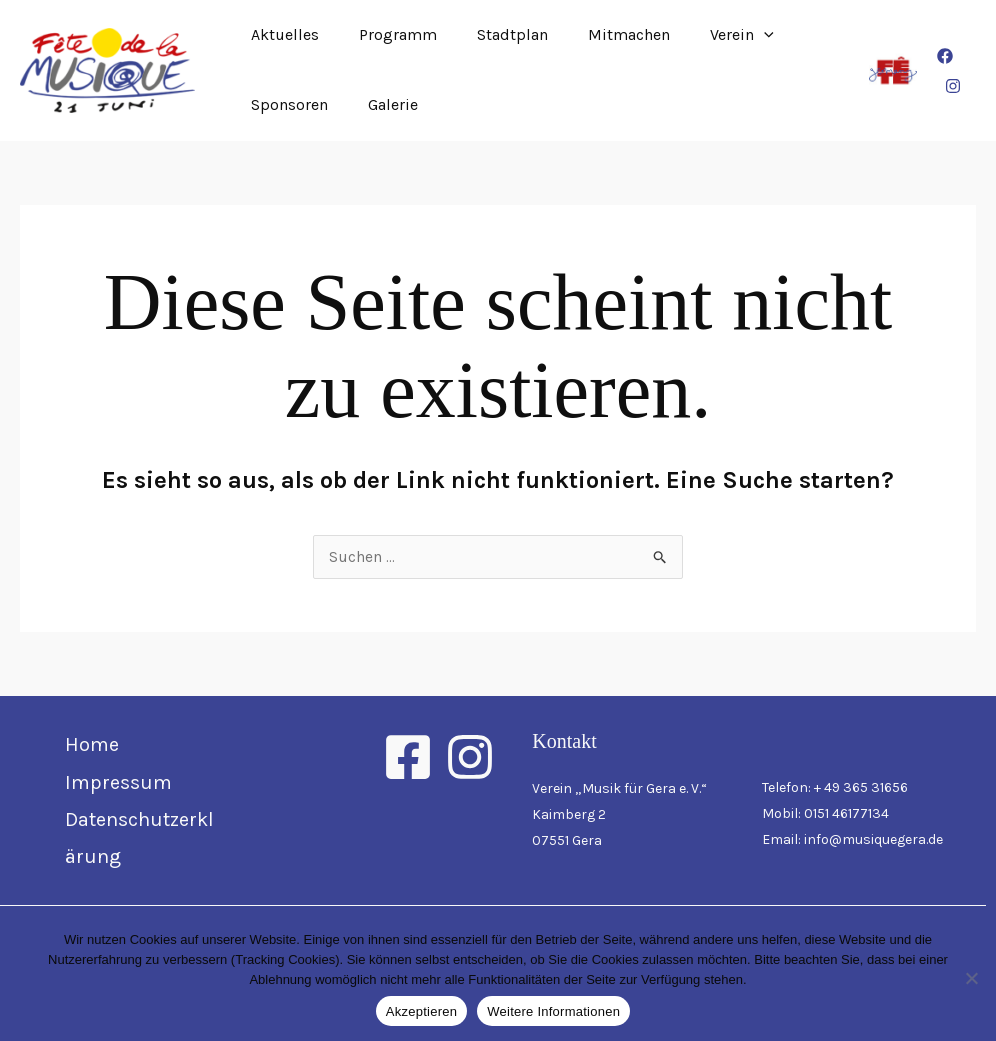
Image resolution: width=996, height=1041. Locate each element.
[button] (728, 35)
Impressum (118, 783)
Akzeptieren (421, 1011)
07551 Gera (567, 841)
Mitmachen (601, 34)
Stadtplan (492, 34)
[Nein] (971, 978)
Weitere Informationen (553, 1011)
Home (92, 745)
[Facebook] (943, 56)
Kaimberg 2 (569, 815)
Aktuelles (281, 34)
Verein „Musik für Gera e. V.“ (619, 789)
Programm (386, 34)
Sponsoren (285, 104)
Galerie (381, 104)
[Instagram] (951, 86)
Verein (706, 35)
